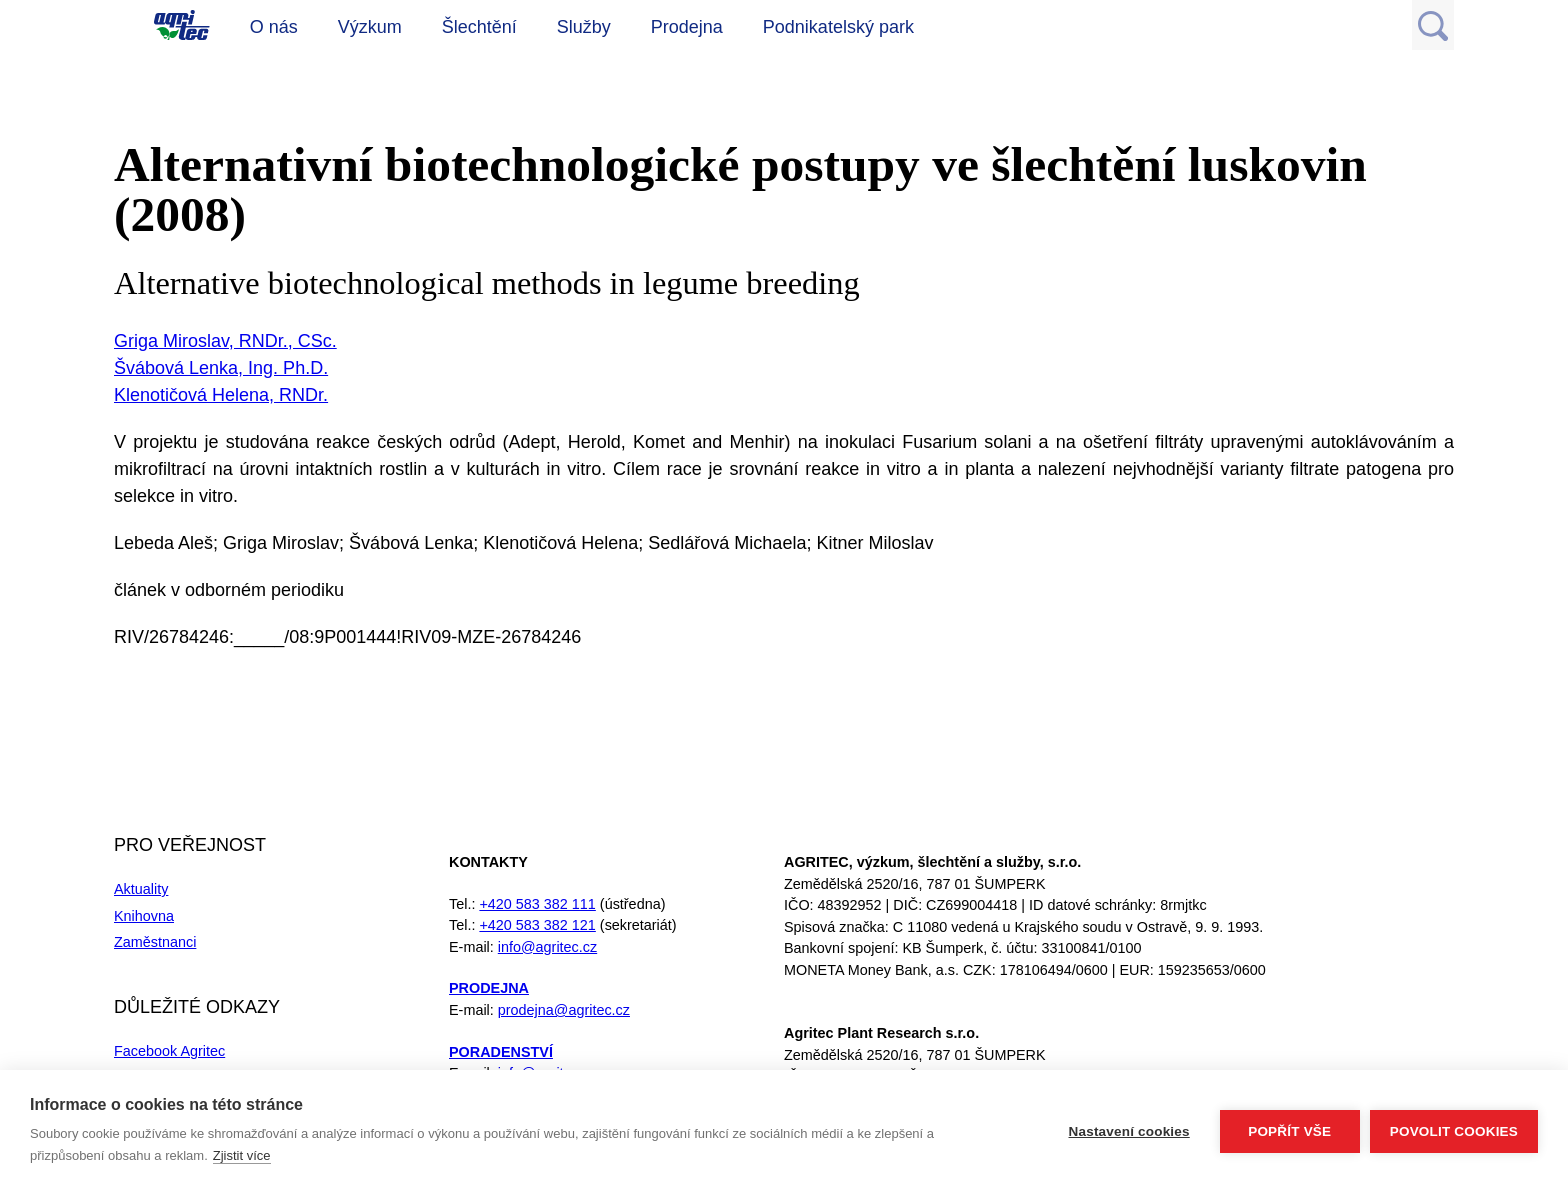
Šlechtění (479, 27)
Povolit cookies (1454, 1131)
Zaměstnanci (155, 942)
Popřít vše (1289, 1131)
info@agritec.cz (547, 947)
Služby (584, 27)
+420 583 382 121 (537, 925)
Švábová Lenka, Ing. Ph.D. (221, 368)
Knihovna (144, 916)
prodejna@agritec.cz (564, 1010)
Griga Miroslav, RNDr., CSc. (225, 341)
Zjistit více (242, 1155)
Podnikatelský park (838, 27)
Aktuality (141, 889)
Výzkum (370, 27)
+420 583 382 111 (537, 904)
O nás (274, 27)
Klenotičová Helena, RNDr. (221, 395)
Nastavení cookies (1129, 1131)
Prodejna (687, 27)
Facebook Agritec (169, 1051)
